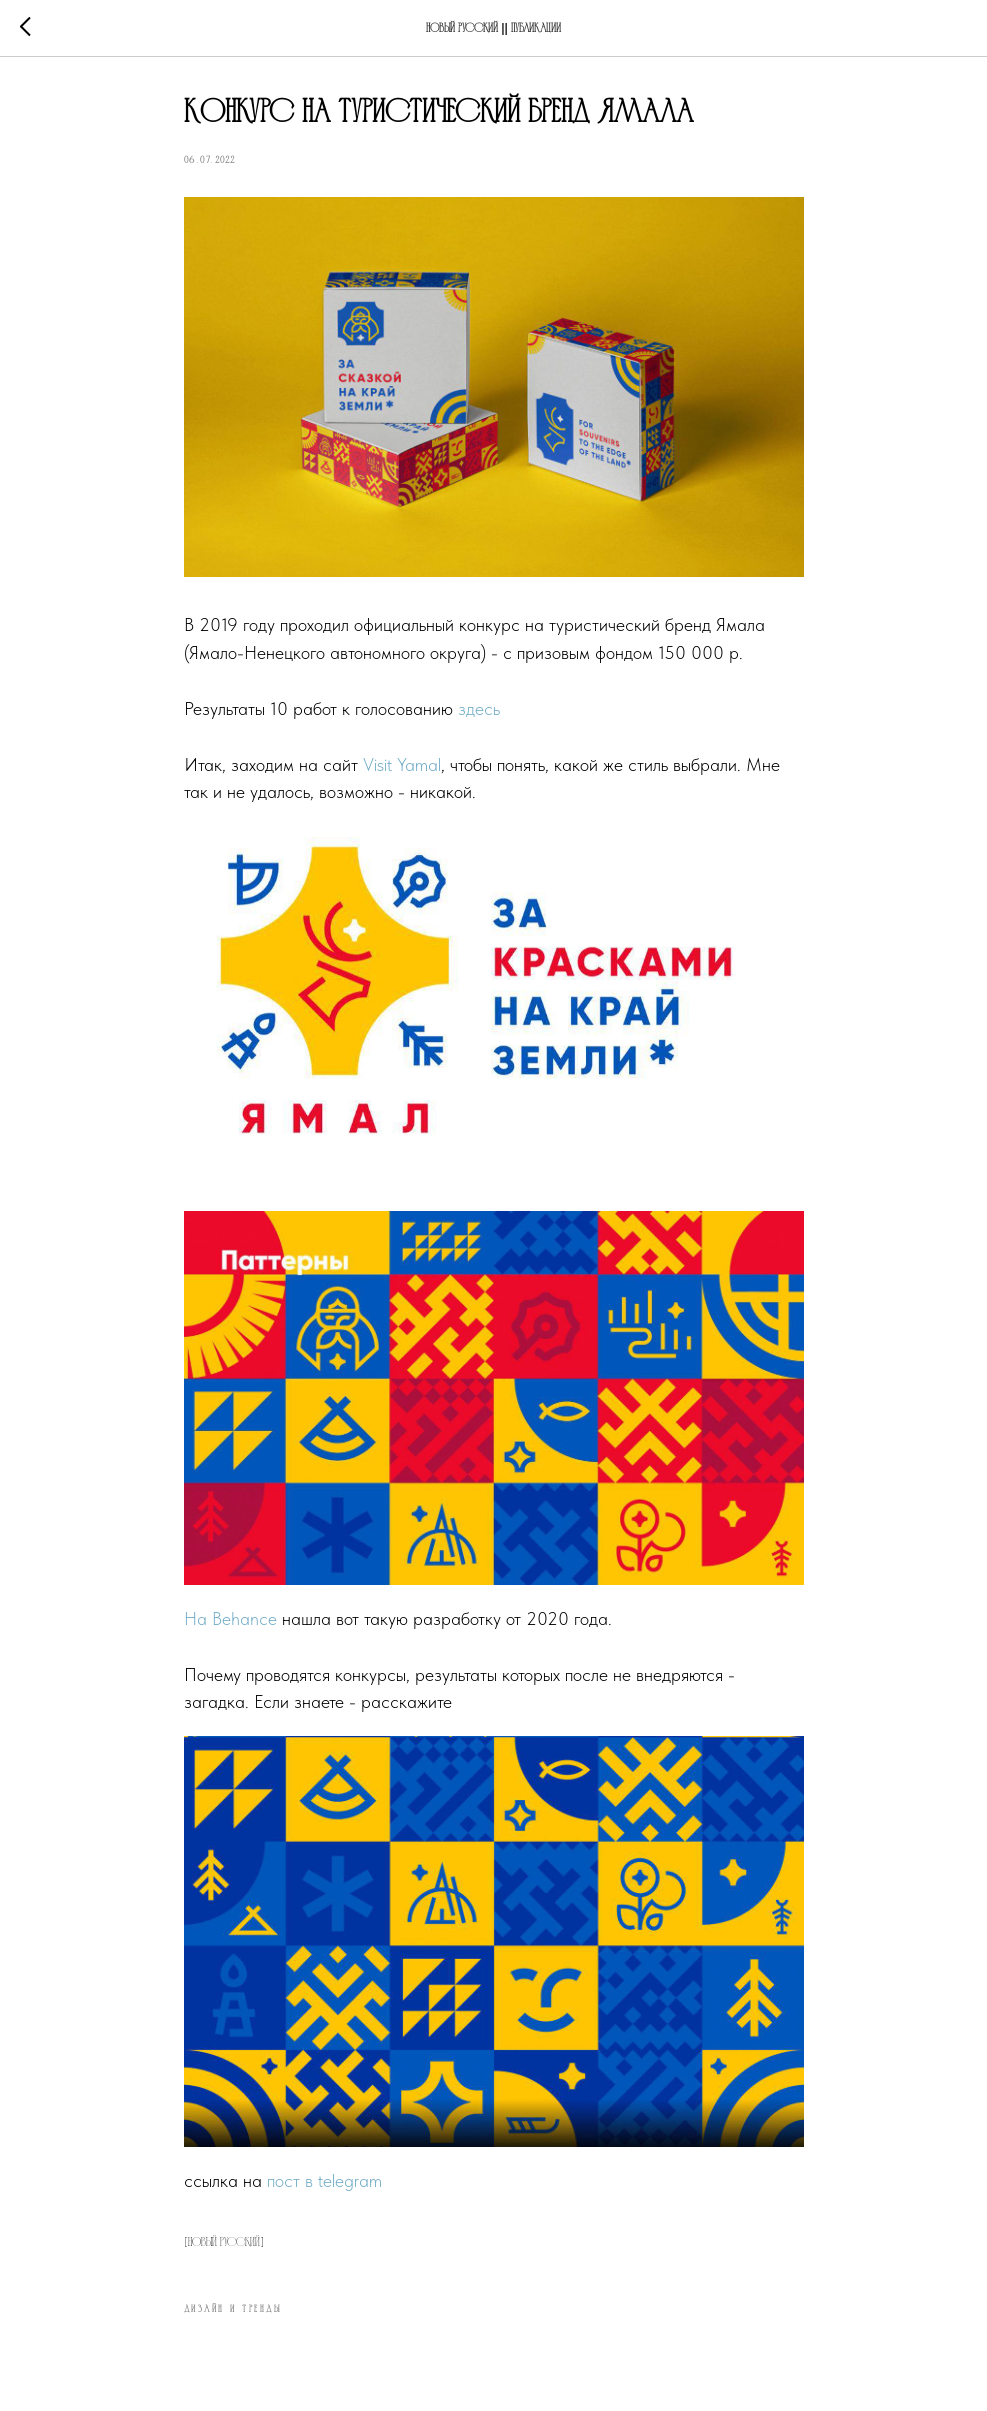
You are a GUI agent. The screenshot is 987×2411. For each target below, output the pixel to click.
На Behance (230, 1618)
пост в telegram (324, 2180)
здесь (479, 708)
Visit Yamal (402, 764)
